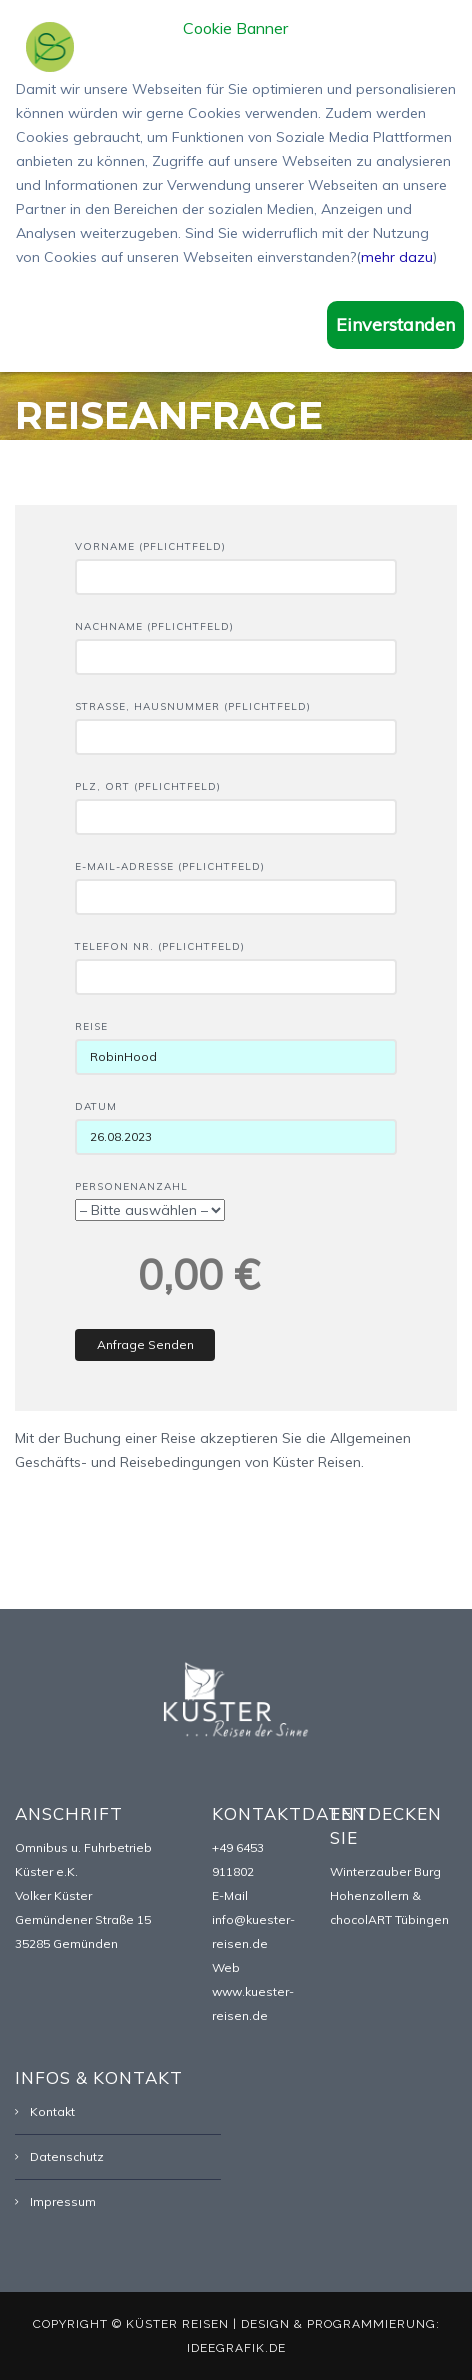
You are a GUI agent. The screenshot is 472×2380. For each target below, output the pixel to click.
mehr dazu (397, 257)
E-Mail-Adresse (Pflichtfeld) (236, 882)
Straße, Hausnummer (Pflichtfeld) (236, 722)
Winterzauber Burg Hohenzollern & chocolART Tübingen (389, 1895)
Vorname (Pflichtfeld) (236, 562)
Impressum (63, 2201)
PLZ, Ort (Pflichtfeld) (236, 802)
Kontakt (52, 2111)
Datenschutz (67, 2156)
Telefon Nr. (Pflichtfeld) (236, 962)
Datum (236, 1122)
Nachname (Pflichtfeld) (236, 642)
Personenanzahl (150, 1199)
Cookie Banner (235, 29)
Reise (236, 1042)
